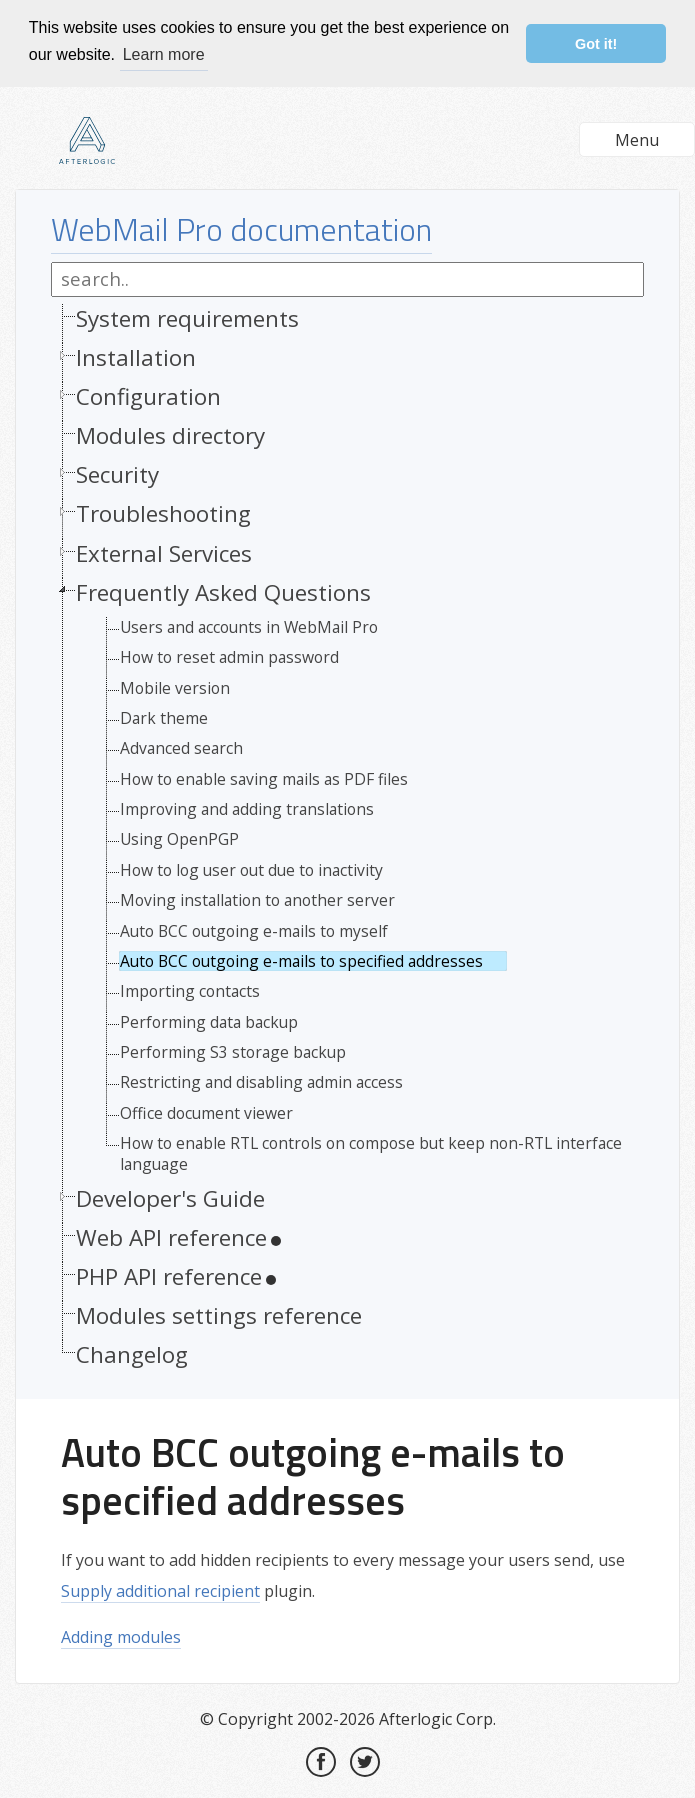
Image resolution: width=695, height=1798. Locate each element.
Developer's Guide (170, 1197)
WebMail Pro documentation (241, 228)
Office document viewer (206, 1112)
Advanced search (181, 747)
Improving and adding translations (247, 808)
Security (117, 473)
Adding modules (121, 1636)
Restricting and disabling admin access (261, 1081)
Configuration (148, 395)
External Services (164, 551)
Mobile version (175, 686)
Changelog (132, 1353)
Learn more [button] (164, 54)
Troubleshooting (163, 512)
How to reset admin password (229, 656)
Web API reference (171, 1236)
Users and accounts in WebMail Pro (249, 626)
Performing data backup (209, 1020)
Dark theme (164, 717)
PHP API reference (169, 1275)
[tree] (347, 841)
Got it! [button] (596, 44)
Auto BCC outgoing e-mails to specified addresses (301, 960)
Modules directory (170, 434)
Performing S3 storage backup (233, 1051)
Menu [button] (637, 139)
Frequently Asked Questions (223, 590)
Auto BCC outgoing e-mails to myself (254, 929)
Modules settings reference (219, 1314)
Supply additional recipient (160, 1590)
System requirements (187, 317)
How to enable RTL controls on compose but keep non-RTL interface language (371, 1152)
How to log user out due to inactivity (251, 869)
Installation (136, 356)
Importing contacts (190, 990)
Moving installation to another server (257, 899)
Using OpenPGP (179, 838)
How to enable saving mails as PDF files (264, 777)
